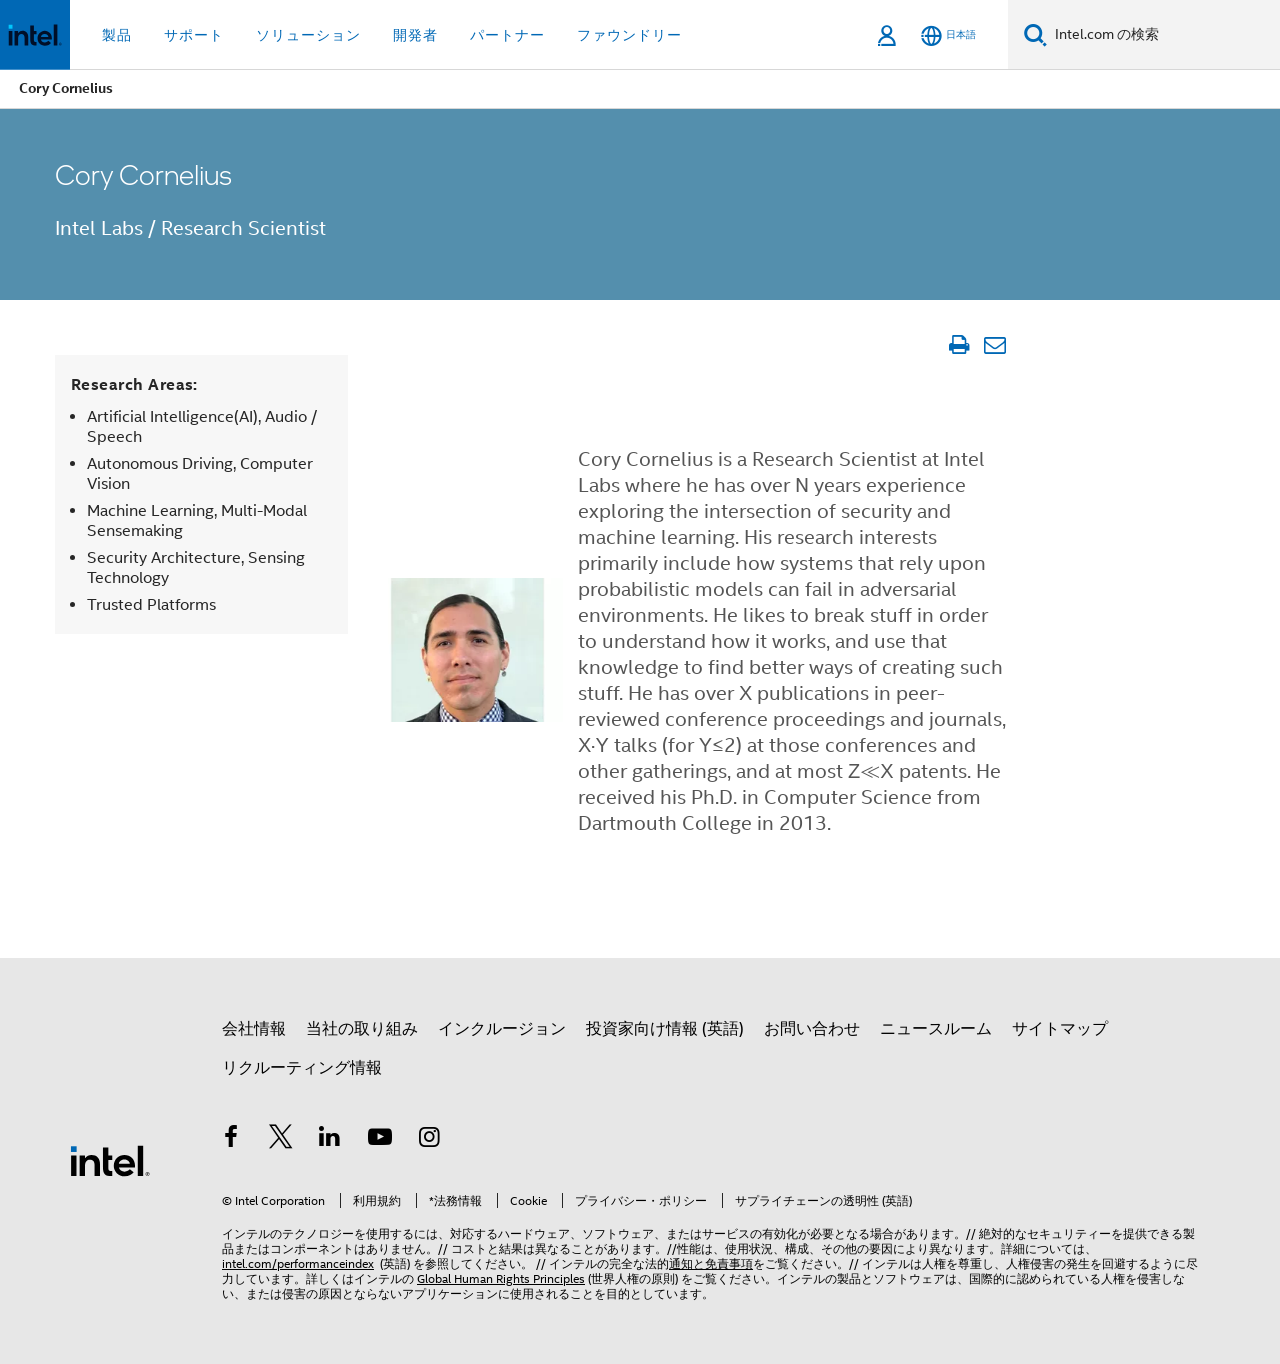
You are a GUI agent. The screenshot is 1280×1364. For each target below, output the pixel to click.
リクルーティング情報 (302, 1068)
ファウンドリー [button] (629, 35)
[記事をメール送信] (994, 345)
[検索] (1035, 34)
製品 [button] (117, 35)
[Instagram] (429, 1140)
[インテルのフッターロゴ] (110, 1160)
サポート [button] (194, 35)
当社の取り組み (362, 1029)
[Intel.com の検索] (1163, 35)
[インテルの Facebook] (231, 1140)
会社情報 (254, 1029)
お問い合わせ (812, 1029)
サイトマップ (1060, 1029)
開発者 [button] (415, 35)
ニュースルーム (936, 1029)
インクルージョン (502, 1029)
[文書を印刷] (958, 345)
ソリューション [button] (308, 35)
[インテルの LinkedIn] (330, 1140)
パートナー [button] (507, 35)
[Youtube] (380, 1140)
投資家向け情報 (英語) (665, 1029)
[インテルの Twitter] (281, 1140)
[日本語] (948, 35)
